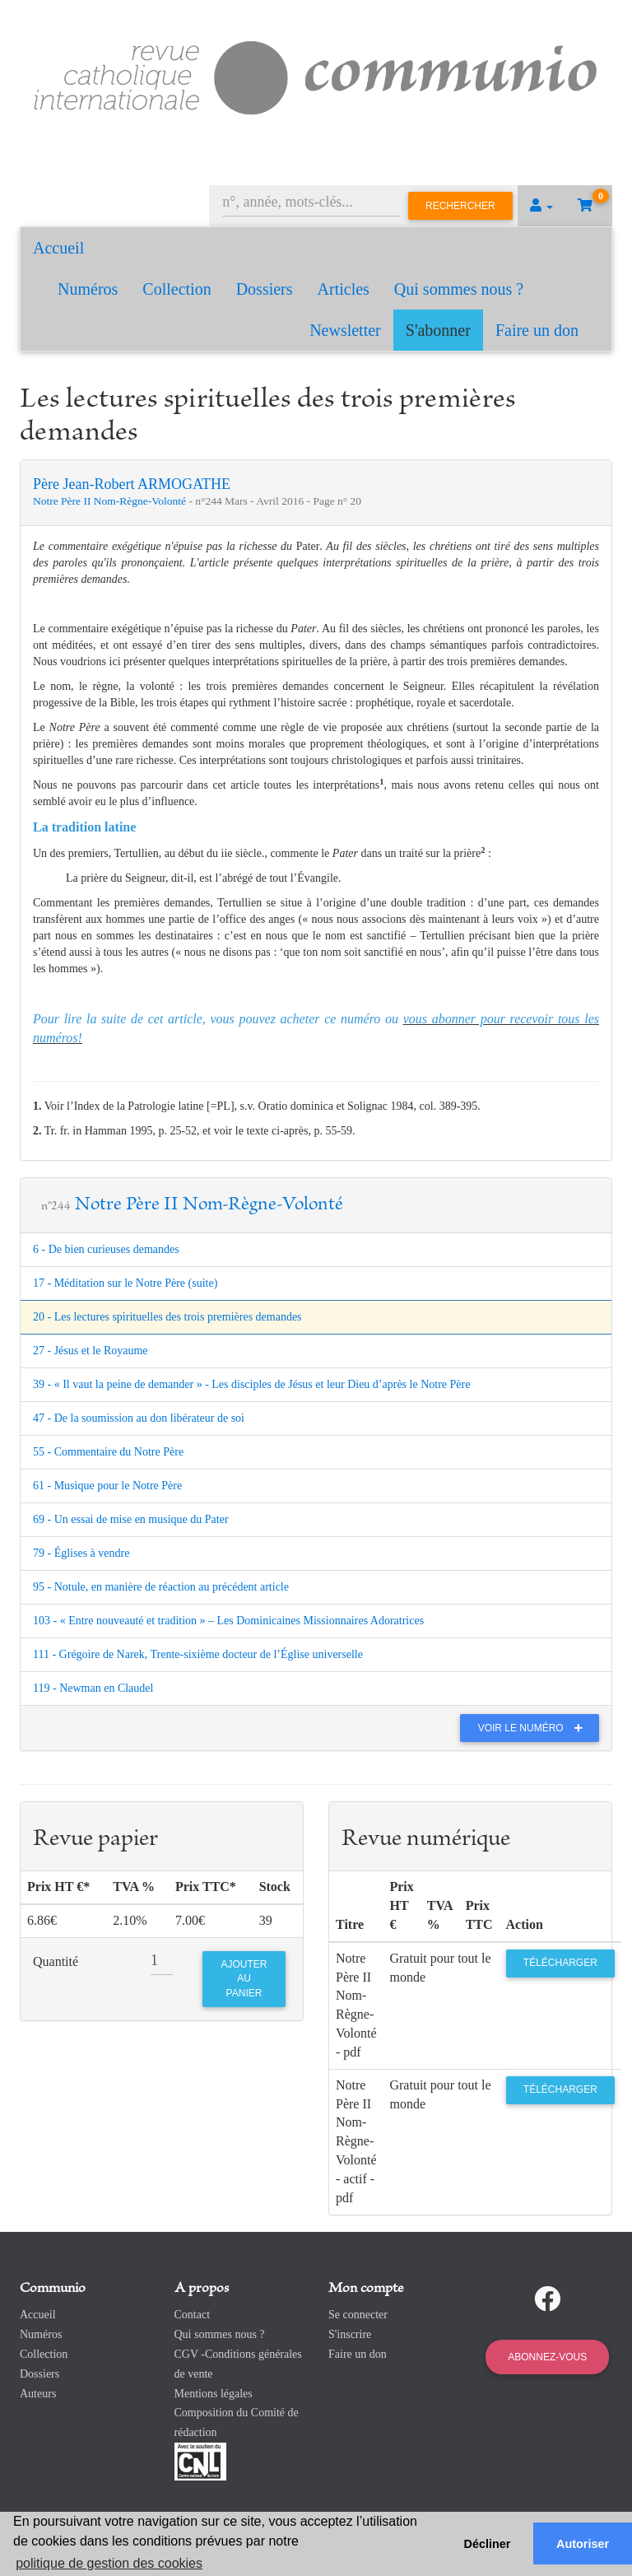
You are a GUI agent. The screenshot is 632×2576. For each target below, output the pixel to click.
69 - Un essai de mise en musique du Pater (131, 1519)
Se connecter (358, 2314)
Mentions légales (213, 2393)
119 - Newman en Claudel (93, 1688)
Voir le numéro (534, 1728)
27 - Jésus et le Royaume (90, 1350)
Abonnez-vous (547, 2357)
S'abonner (438, 330)
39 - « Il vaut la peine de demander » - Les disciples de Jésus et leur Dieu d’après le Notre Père (251, 1384)
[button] (541, 205)
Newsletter (345, 330)
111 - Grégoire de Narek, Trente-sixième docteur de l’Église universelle (198, 1654)
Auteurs (38, 2393)
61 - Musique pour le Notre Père (107, 1485)
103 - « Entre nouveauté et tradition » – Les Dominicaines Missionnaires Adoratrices (228, 1620)
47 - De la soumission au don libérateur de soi (138, 1418)
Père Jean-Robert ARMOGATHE (131, 484)
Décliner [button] (487, 2543)
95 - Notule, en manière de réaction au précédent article (161, 1587)
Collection (176, 289)
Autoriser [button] (582, 2543)
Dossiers (264, 289)
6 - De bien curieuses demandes (106, 1249)
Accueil (58, 248)
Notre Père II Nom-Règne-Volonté (110, 501)
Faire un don (537, 330)
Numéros (88, 289)
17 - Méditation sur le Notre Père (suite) (125, 1283)
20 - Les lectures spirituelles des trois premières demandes (167, 1317)
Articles (343, 289)
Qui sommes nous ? (458, 289)
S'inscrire (349, 2334)
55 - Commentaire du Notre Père (108, 1452)
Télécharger (560, 1962)
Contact (192, 2314)
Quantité (55, 1961)
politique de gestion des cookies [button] (109, 2563)
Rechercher (460, 206)
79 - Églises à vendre (81, 1553)
